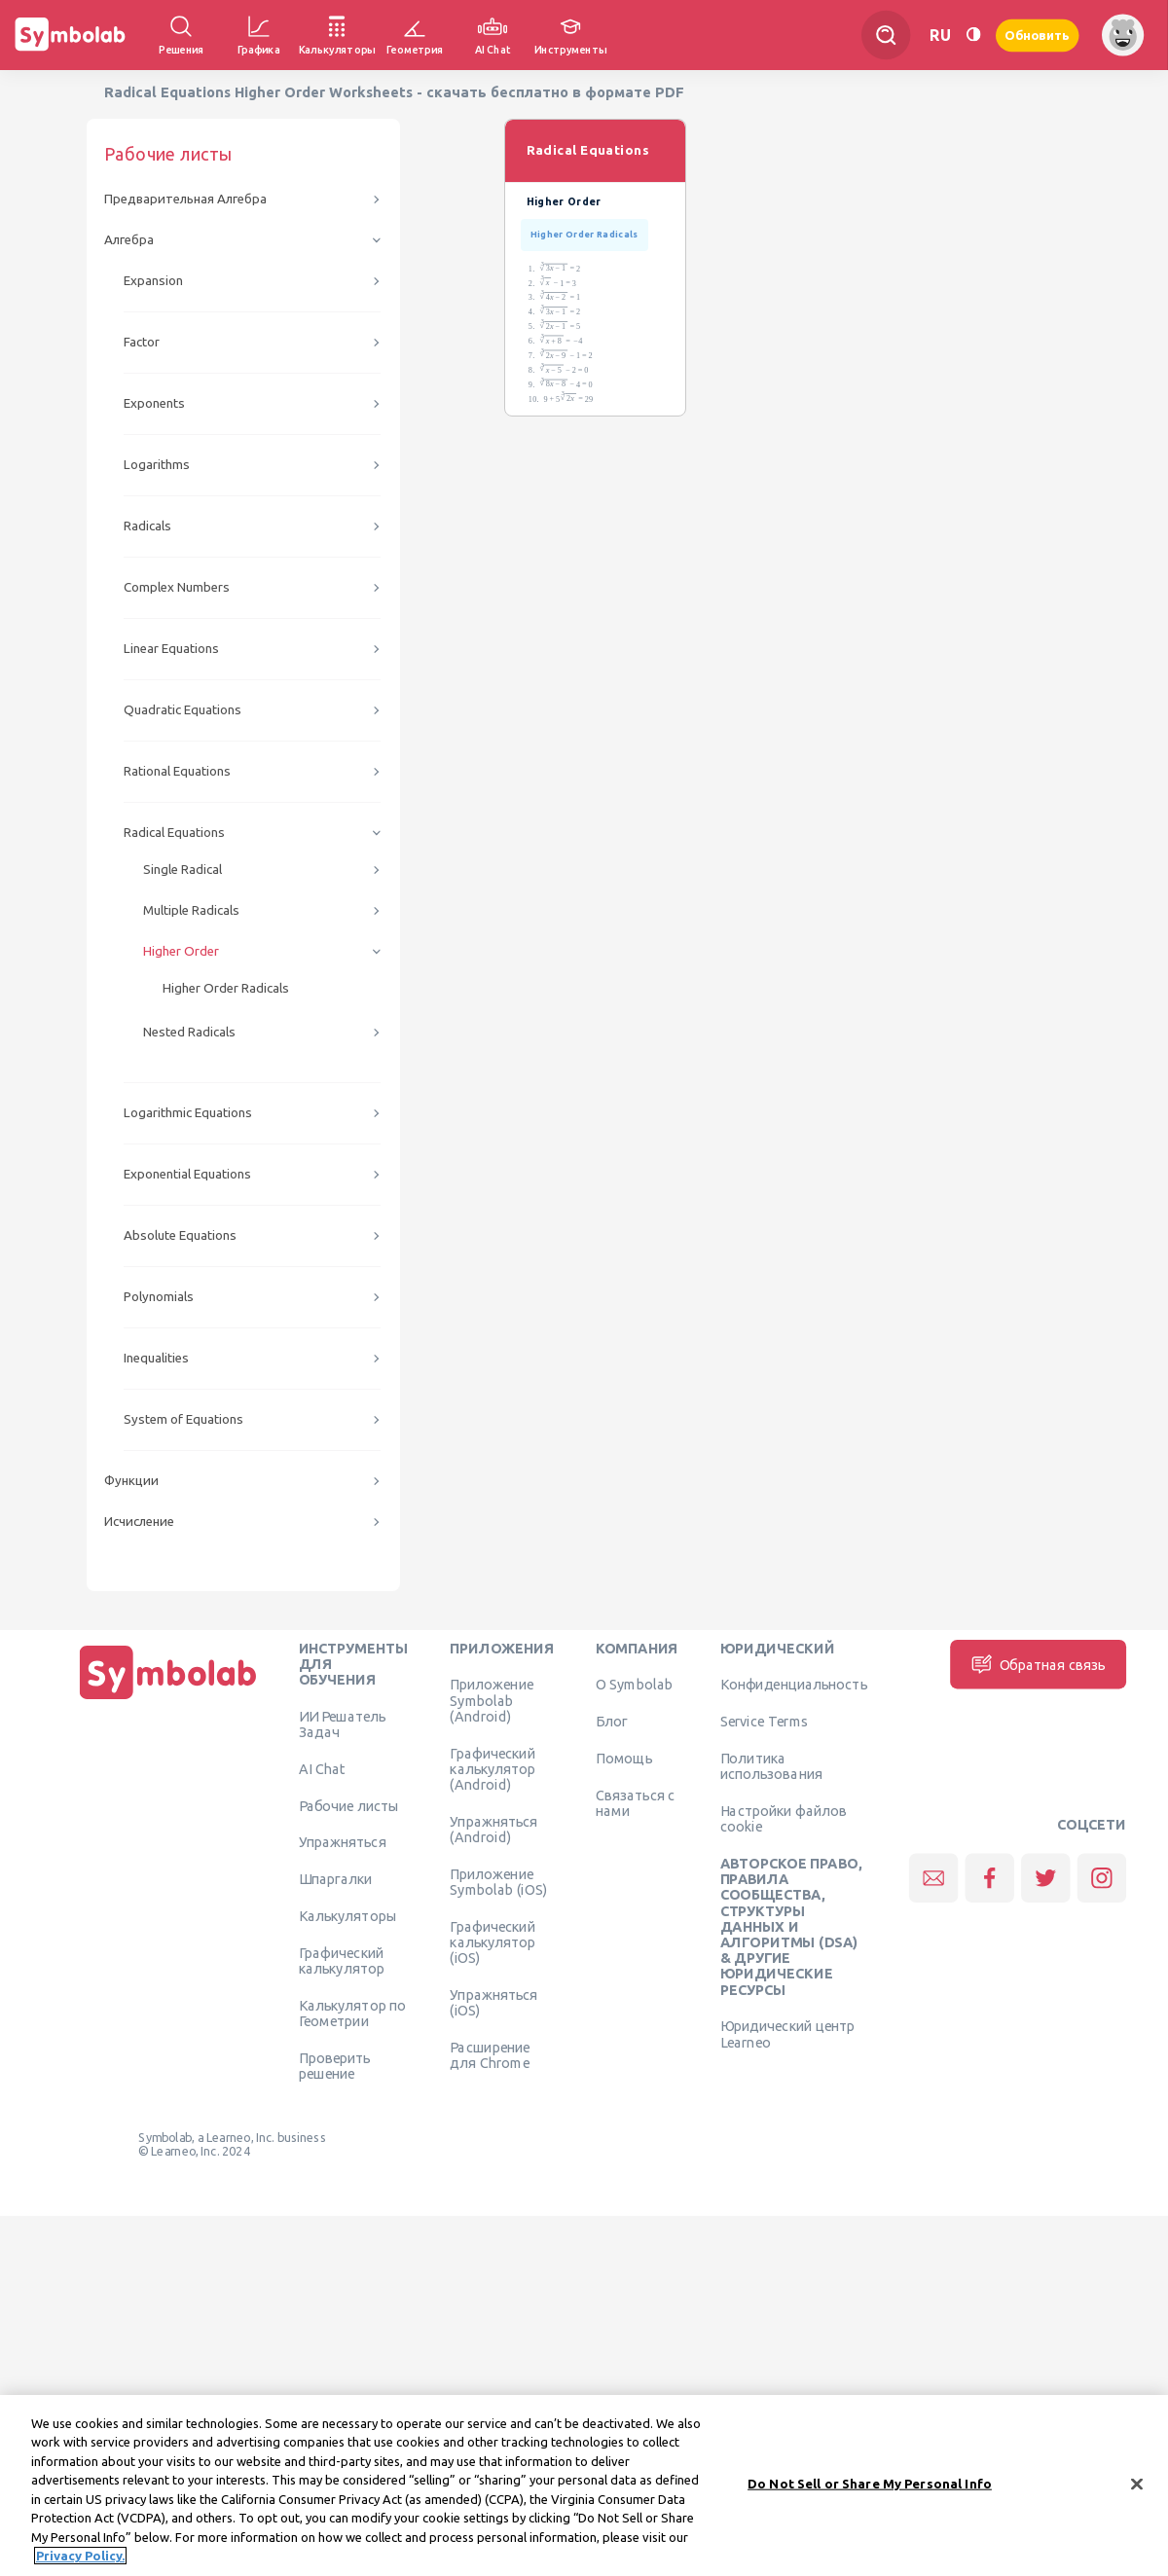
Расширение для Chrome (489, 2054)
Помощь (624, 1757)
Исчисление (139, 1521)
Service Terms (764, 1721)
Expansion (153, 280)
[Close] (1136, 2496)
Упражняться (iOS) (493, 2001)
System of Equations (183, 1419)
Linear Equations (171, 648)
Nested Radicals (189, 1032)
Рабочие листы (349, 1805)
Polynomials (159, 1296)
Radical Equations (174, 832)
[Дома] (168, 1699)
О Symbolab (634, 1684)
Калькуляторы (348, 1915)
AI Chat (322, 1768)
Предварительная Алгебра (185, 199)
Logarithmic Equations (188, 1113)
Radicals (147, 526)
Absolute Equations (180, 1235)
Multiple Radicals (191, 910)
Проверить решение (335, 2065)
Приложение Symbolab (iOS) (498, 1881)
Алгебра (129, 240)
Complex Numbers (177, 587)
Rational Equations (177, 771)
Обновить (1037, 34)
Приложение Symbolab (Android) (491, 1700)
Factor (142, 342)
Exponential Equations (187, 1174)
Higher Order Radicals (226, 988)
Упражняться (342, 1842)
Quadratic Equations (182, 710)
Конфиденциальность (793, 1684)
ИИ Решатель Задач (342, 1723)
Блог (611, 1721)
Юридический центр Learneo (788, 2034)
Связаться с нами (635, 1802)
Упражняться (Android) (493, 1828)
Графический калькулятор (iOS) (492, 1942)
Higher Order (181, 951)
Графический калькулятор (341, 1960)
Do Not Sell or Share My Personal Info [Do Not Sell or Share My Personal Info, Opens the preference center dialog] (870, 2495)
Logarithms (157, 464)
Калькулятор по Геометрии (353, 2012)
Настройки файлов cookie (784, 1817)
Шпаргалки (336, 1879)
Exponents (154, 403)
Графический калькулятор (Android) (492, 1769)
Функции (131, 1480)
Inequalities (156, 1358)
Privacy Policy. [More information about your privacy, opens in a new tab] (80, 2568)
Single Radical (182, 869)
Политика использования (771, 1765)
